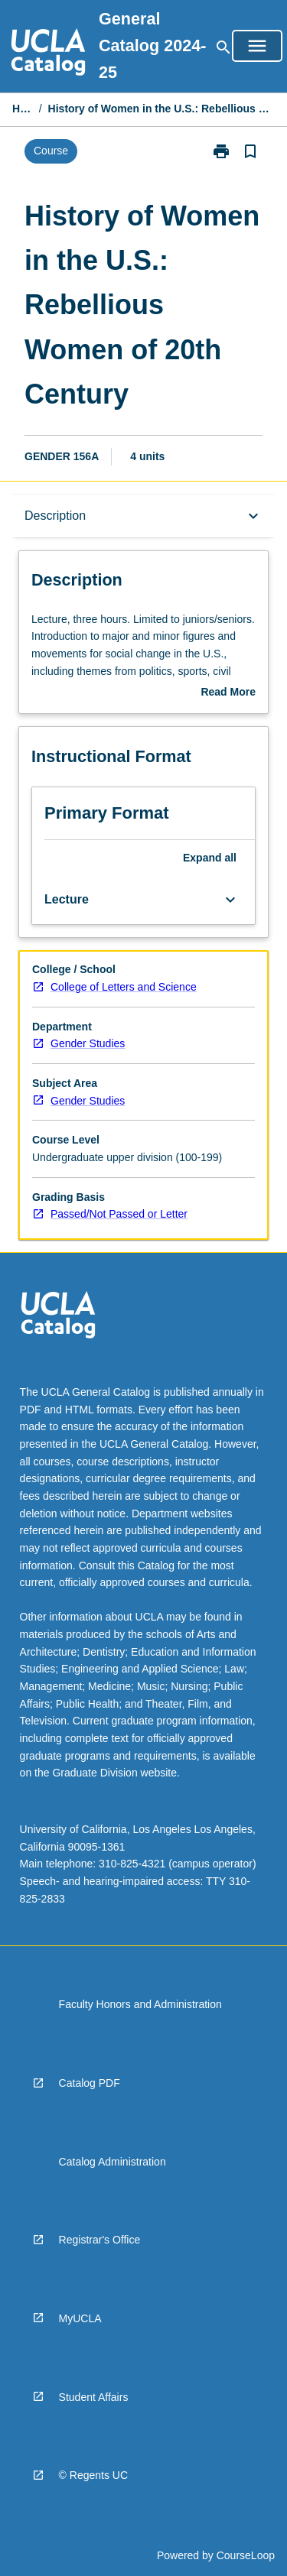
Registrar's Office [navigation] (100, 2240)
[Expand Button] (230, 899)
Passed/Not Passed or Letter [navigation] (119, 1214)
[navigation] (48, 54)
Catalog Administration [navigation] (112, 2162)
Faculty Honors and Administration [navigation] (140, 2004)
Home (22, 108)
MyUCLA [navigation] (80, 2318)
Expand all (209, 858)
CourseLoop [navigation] (246, 2555)
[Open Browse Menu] (257, 45)
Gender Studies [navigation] (88, 1043)
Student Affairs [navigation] (94, 2397)
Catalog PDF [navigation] (89, 2083)
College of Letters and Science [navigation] (124, 987)
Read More (228, 693)
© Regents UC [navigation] (93, 2475)
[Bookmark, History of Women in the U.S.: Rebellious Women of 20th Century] (250, 151)
